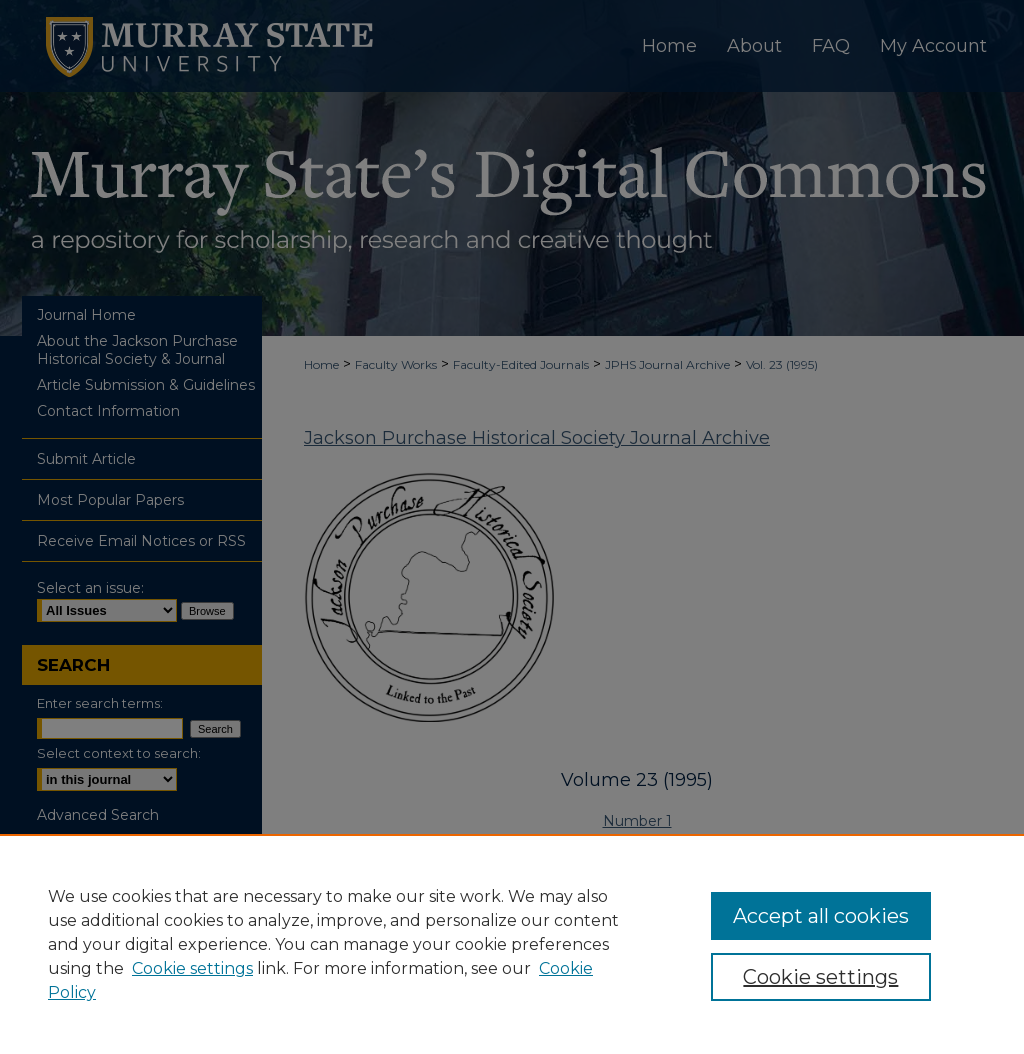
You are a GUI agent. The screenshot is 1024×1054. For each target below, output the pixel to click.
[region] (512, 944)
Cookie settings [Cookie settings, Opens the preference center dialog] (820, 977)
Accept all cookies (821, 916)
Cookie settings (192, 968)
